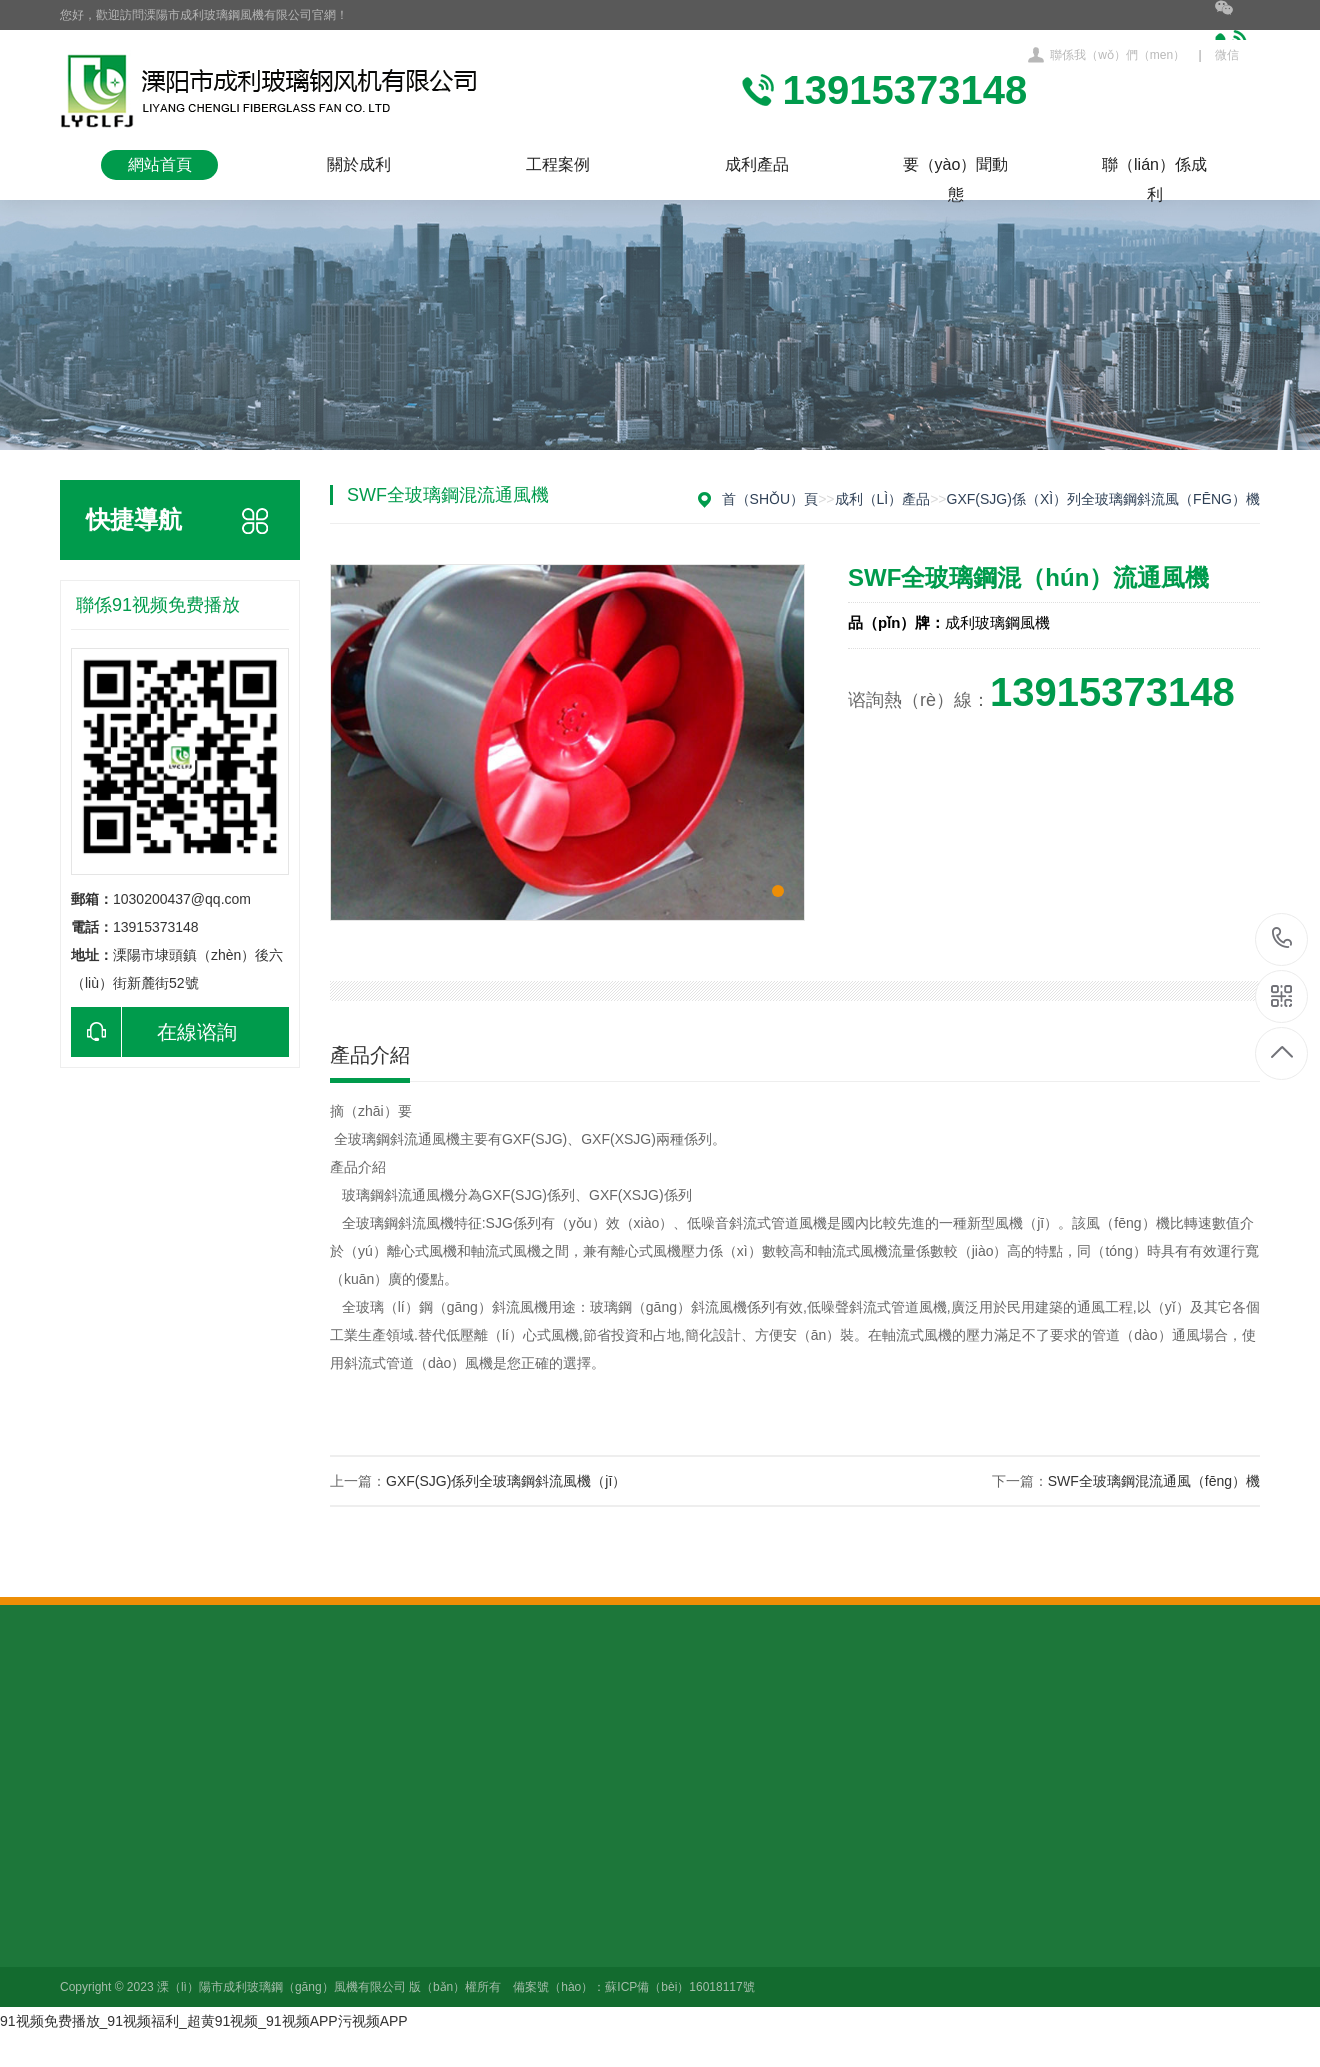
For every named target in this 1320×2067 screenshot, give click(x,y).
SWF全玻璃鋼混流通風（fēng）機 (1154, 1481)
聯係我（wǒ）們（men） (1117, 55)
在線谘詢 (154, 1032)
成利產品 (757, 164)
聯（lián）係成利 (1154, 168)
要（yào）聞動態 (956, 168)
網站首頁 (160, 164)
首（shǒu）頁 (770, 499)
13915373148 (1282, 938)
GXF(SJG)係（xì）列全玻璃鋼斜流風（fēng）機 (1103, 499)
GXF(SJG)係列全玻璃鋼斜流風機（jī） (506, 1481)
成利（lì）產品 (883, 499)
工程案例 (558, 164)
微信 (1237, 31)
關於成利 (359, 164)
